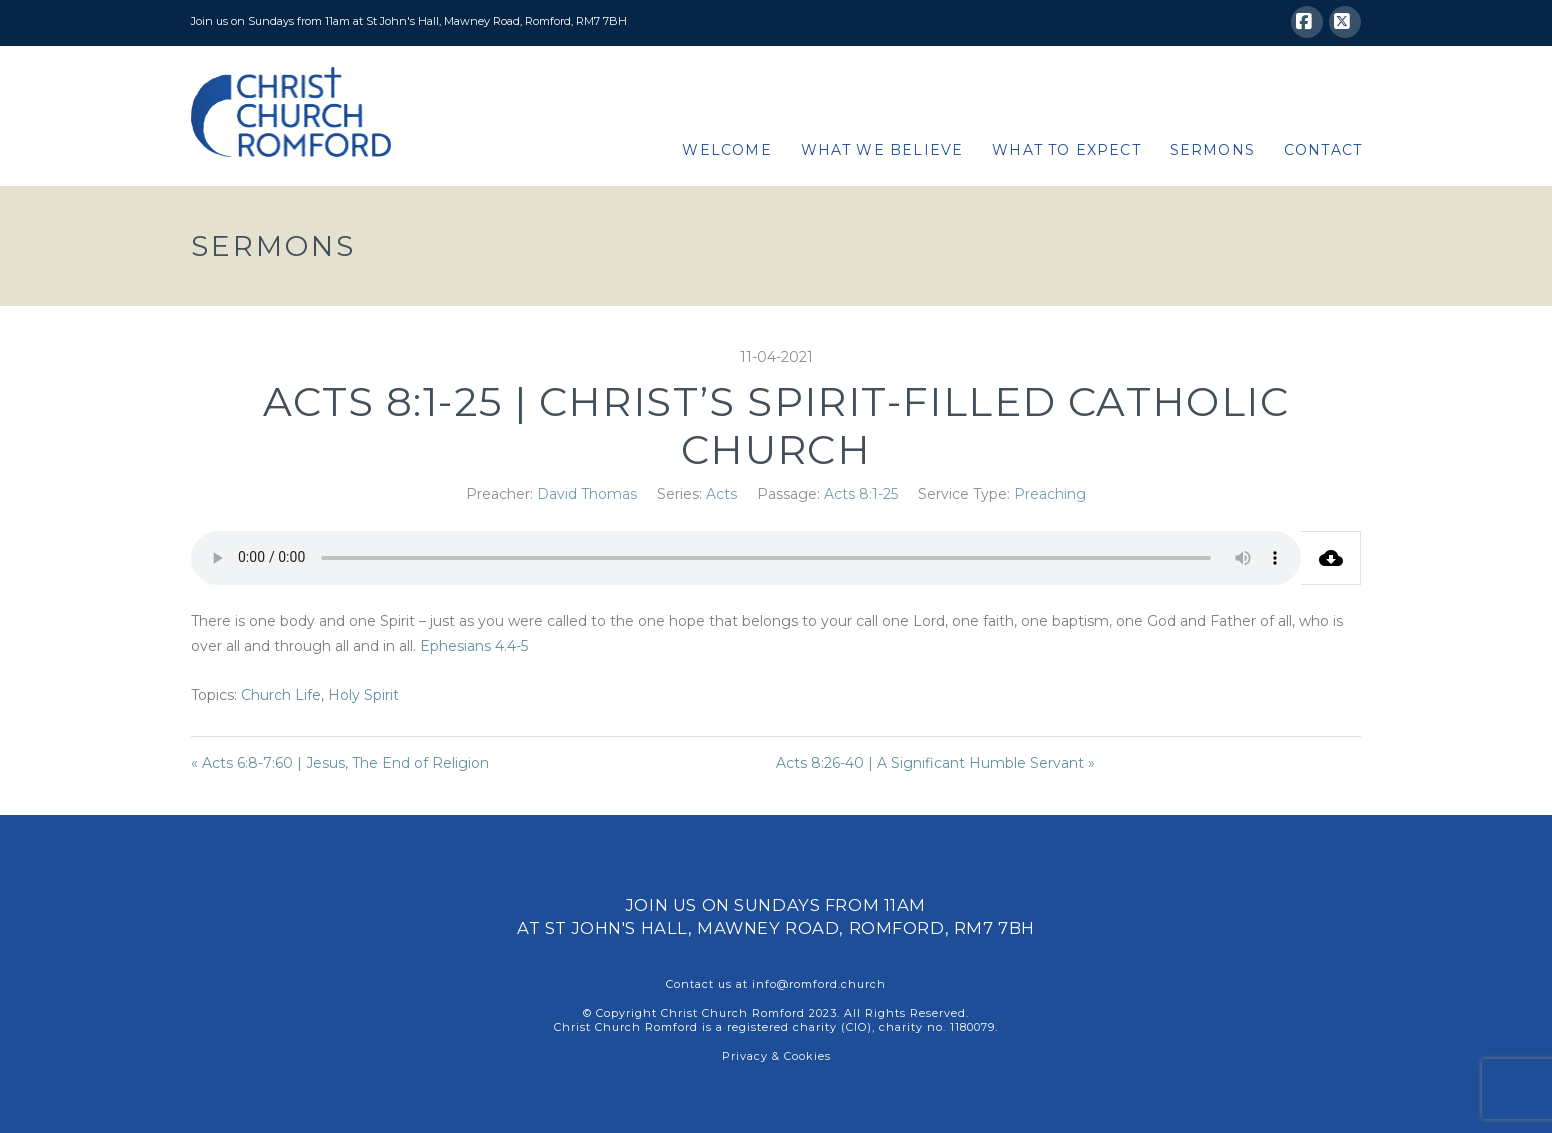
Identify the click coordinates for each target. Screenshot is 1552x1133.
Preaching (1050, 494)
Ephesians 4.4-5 (474, 646)
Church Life (281, 695)
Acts (721, 494)
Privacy (745, 1056)
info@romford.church (819, 984)
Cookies (807, 1056)
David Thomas (587, 494)
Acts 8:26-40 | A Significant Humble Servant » (935, 763)
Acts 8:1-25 (861, 494)
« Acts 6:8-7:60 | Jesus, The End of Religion (340, 763)
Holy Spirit (363, 695)
